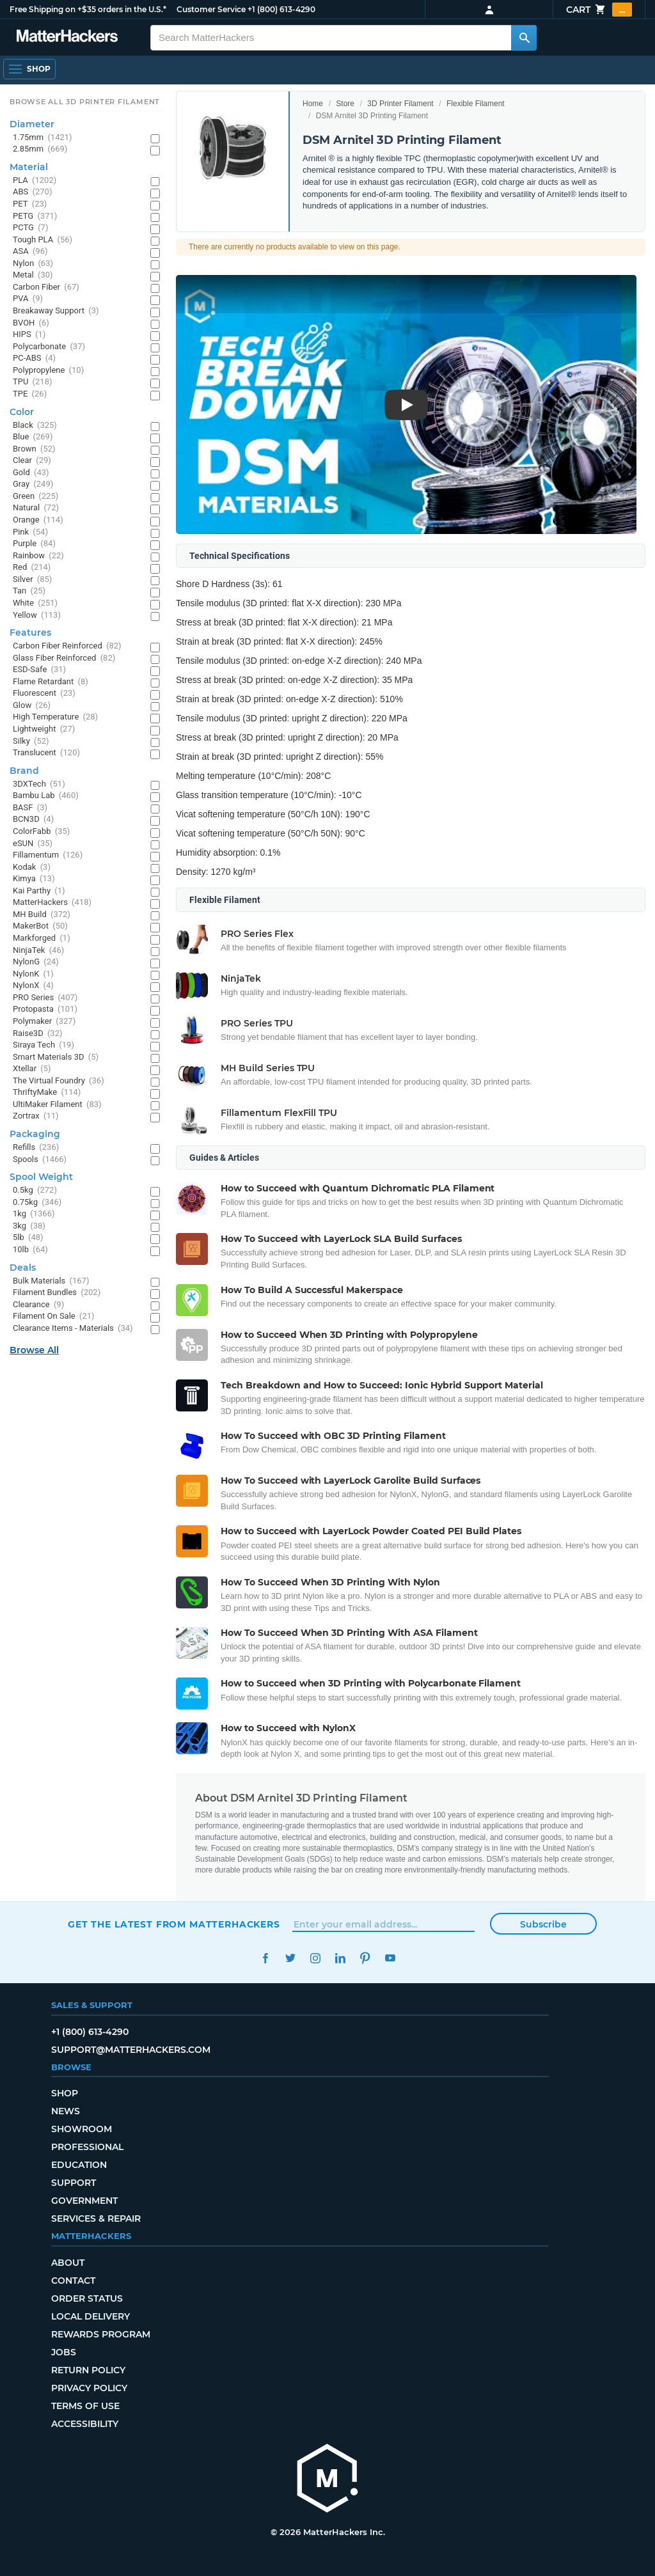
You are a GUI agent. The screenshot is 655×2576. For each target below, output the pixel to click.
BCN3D (33, 819)
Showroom (81, 2129)
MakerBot (40, 926)
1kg (34, 1214)
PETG (35, 216)
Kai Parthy (39, 891)
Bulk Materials (51, 1281)
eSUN (32, 844)
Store (345, 103)
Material (29, 167)
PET (30, 204)
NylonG (36, 962)
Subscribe (543, 1924)
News (65, 2111)
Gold (31, 473)
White (35, 603)
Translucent (46, 753)
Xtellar (32, 1069)
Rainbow (38, 556)
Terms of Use (85, 2406)
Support (73, 2182)
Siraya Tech (43, 1045)
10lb (30, 1250)
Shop (64, 2093)
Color (22, 412)
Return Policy (88, 2370)
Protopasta (45, 1009)
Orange (38, 520)
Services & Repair (96, 2218)
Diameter (32, 124)
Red (32, 568)
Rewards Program (100, 2334)
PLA (34, 181)
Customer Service (211, 9)
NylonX (33, 986)
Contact (73, 2280)
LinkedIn (340, 1958)
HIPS (29, 335)
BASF (30, 808)
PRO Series (45, 998)
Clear (32, 461)
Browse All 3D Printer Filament (85, 101)
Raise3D (38, 1034)
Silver (32, 580)
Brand (24, 770)
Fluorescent (44, 693)
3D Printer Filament (400, 103)
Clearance (38, 1305)
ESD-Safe (39, 670)
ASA (30, 252)
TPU (32, 382)
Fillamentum (48, 855)
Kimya (34, 879)
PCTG (30, 228)
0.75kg (37, 1203)
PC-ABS (34, 358)
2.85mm (40, 149)
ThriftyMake (47, 1093)
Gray (33, 484)
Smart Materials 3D (56, 1057)
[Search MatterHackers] (524, 38)
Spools (40, 1160)
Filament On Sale (54, 1316)
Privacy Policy (89, 2388)
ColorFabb (41, 832)
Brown (34, 449)
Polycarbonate (49, 347)
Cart (599, 10)
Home (313, 103)
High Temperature (55, 717)
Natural (36, 508)
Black (35, 426)
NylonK (33, 974)
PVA (28, 299)
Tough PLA (42, 240)
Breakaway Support (56, 311)
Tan (29, 591)
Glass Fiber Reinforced (64, 658)
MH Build (41, 915)
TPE (30, 394)
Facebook (265, 1958)
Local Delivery (90, 2316)
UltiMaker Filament (57, 1105)
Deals (23, 1267)
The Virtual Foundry (58, 1081)
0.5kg (35, 1190)
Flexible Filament (475, 103)
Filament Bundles (56, 1293)
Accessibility (84, 2424)
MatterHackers (52, 903)
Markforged (41, 938)
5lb (28, 1238)
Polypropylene (48, 371)
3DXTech (39, 784)
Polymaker (44, 1022)
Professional (87, 2147)
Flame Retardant (50, 682)
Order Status (87, 2298)
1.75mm (42, 138)
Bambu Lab (46, 796)
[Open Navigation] (29, 69)
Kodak (32, 867)
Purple (34, 544)
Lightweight (44, 729)
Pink (30, 532)
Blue (32, 437)
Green (35, 497)
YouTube (390, 1958)
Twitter (290, 1958)
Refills (36, 1148)
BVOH (31, 323)
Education (79, 2165)
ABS (32, 192)
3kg (29, 1226)
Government (84, 2200)
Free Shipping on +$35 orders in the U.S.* (88, 9)
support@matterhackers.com (130, 2049)
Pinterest (365, 1958)
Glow (32, 706)
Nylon (33, 264)
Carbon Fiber (46, 287)
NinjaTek (38, 951)
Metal (33, 275)
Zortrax (36, 1116)
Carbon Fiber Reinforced (67, 646)
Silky (31, 741)
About (67, 2262)
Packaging (35, 1134)
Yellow (37, 615)
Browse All (34, 1350)
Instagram (315, 1958)
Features (30, 632)
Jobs (63, 2352)
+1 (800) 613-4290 (281, 9)
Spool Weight (41, 1176)
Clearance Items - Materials (73, 1329)
